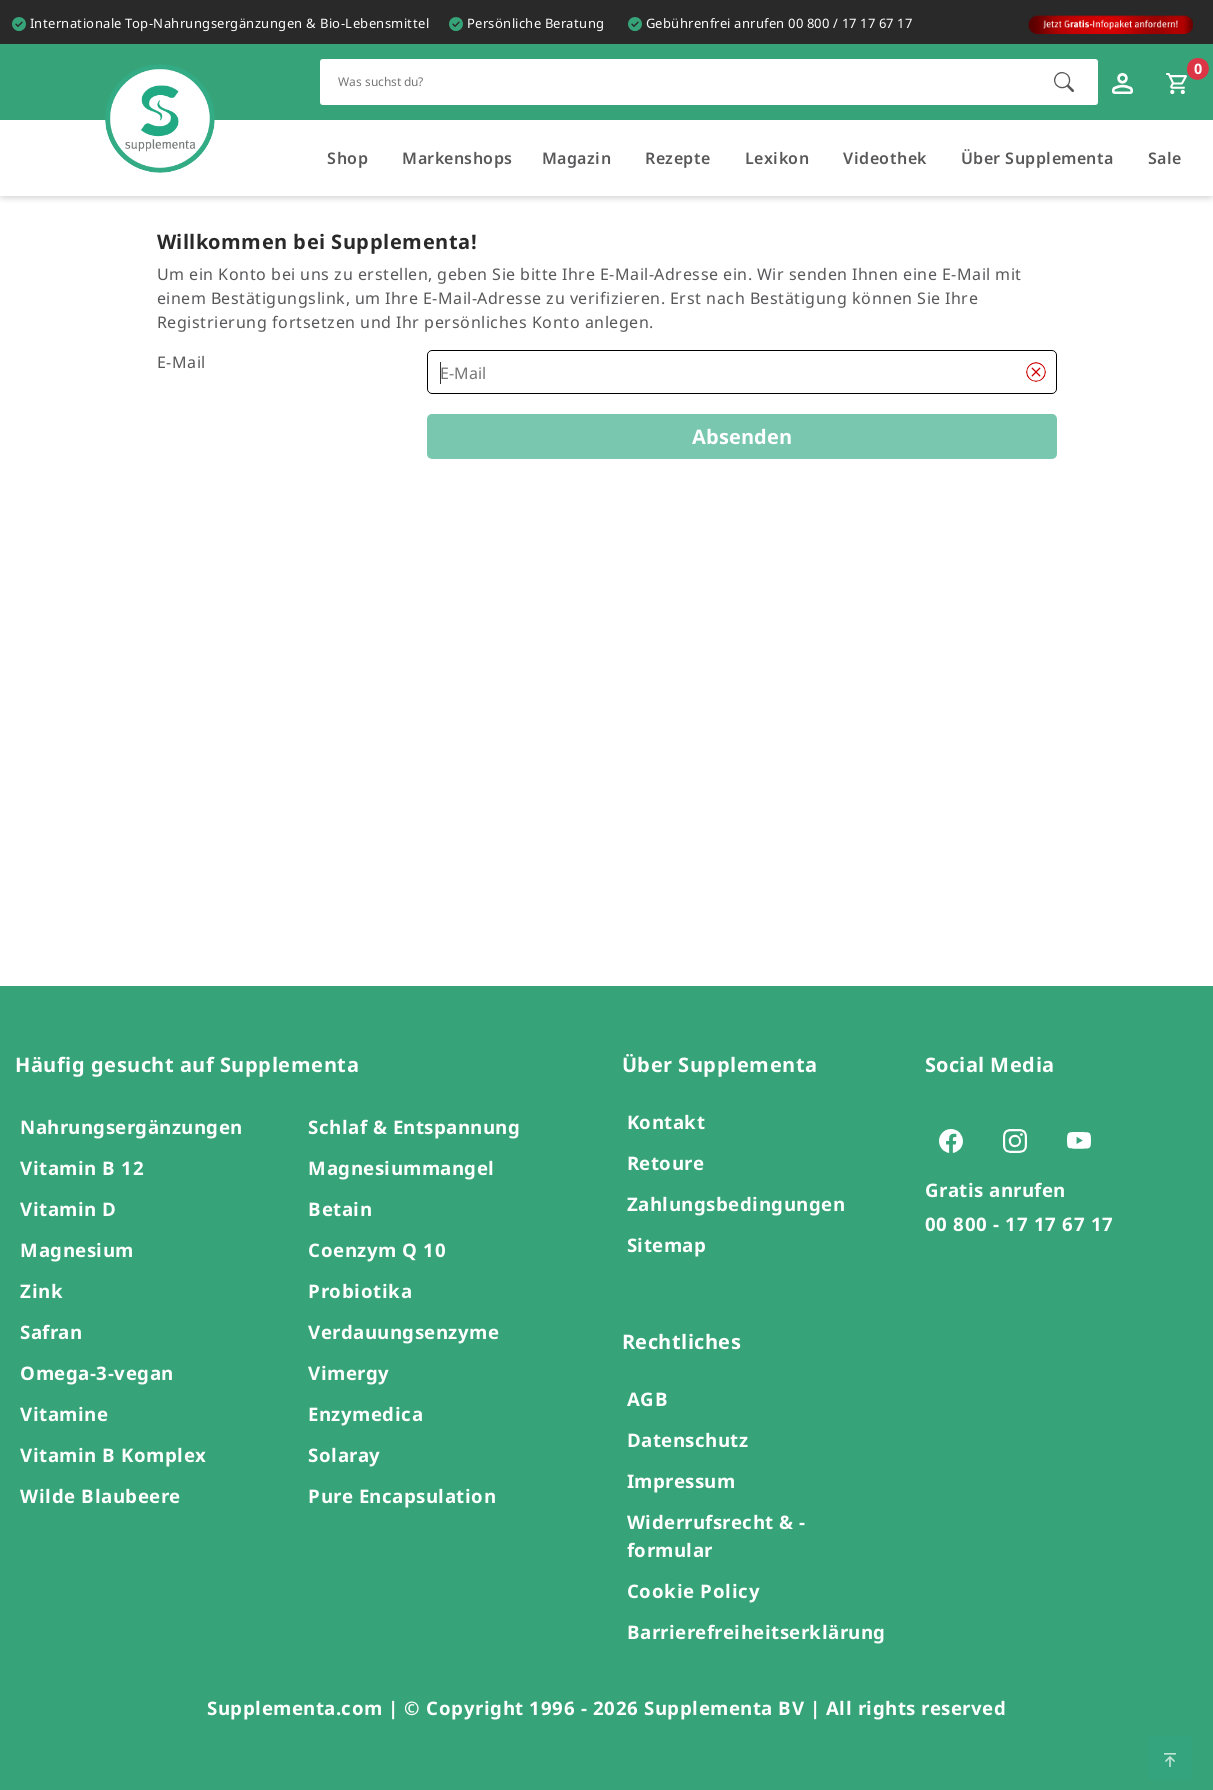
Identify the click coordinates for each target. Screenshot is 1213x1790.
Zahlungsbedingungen (736, 1203)
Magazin (577, 158)
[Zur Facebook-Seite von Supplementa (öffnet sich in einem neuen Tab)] (957, 1140)
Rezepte (678, 158)
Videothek (885, 158)
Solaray (344, 1454)
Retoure (666, 1162)
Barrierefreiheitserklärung (756, 1631)
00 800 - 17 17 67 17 (1019, 1223)
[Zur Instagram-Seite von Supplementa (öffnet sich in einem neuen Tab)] (1021, 1140)
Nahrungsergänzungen (131, 1126)
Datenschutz (688, 1439)
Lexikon (777, 158)
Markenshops (457, 158)
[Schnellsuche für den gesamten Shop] (676, 81)
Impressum (681, 1480)
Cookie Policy (694, 1590)
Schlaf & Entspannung (414, 1126)
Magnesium (77, 1249)
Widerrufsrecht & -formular (716, 1535)
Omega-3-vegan (97, 1372)
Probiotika (360, 1290)
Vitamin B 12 (82, 1167)
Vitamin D (68, 1208)
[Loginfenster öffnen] (1125, 82)
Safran (51, 1331)
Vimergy (349, 1372)
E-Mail (181, 362)
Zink (41, 1290)
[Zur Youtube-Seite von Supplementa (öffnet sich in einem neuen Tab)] (1085, 1140)
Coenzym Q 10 (377, 1249)
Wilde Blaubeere (100, 1495)
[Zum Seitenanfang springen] (1170, 1758)
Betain (340, 1208)
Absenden (742, 436)
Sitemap (667, 1244)
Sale (1165, 158)
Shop (347, 158)
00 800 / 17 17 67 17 (850, 23)
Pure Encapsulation (402, 1495)
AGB (648, 1398)
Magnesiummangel (401, 1167)
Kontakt (666, 1121)
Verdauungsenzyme (403, 1331)
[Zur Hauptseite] (160, 98)
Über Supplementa (1037, 158)
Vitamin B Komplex (113, 1454)
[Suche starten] (1064, 82)
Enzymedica (365, 1413)
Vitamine (64, 1413)
